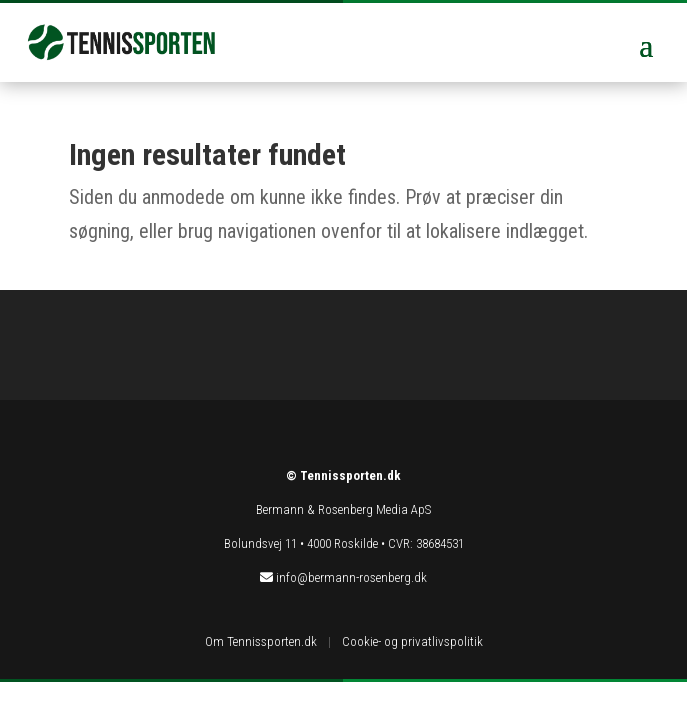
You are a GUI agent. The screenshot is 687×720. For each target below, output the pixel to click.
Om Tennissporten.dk (261, 641)
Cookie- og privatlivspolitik (412, 641)
